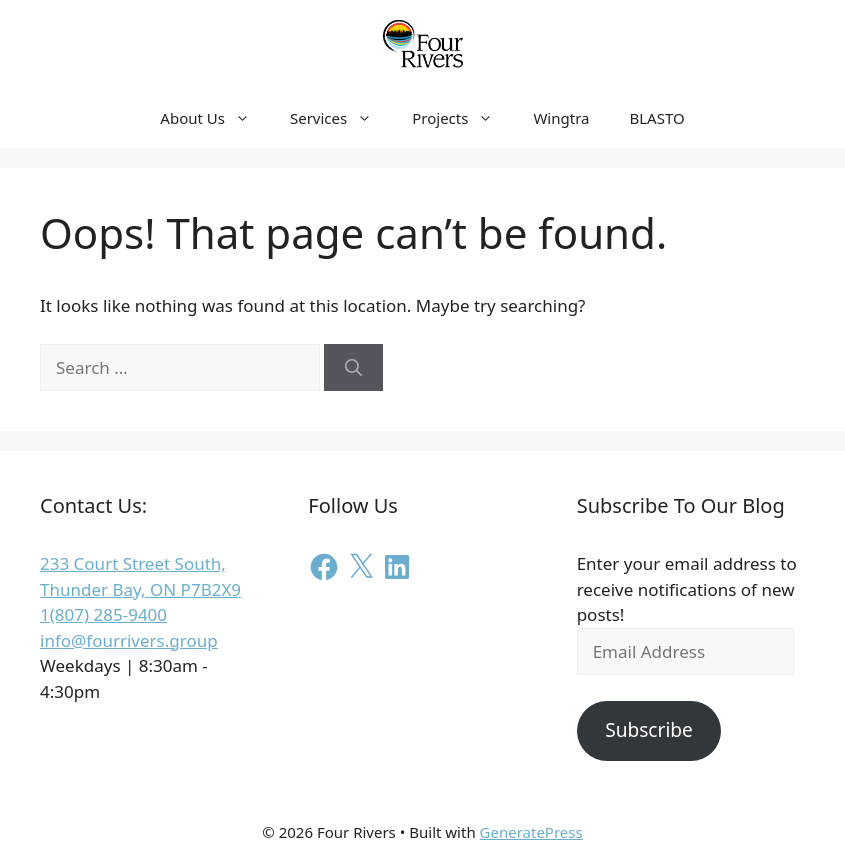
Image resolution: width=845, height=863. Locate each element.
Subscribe (649, 730)
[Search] (353, 368)
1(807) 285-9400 (103, 614)
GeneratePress (531, 832)
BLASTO (656, 118)
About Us (215, 118)
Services (341, 118)
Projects (462, 118)
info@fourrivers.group (129, 640)
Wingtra (561, 118)
